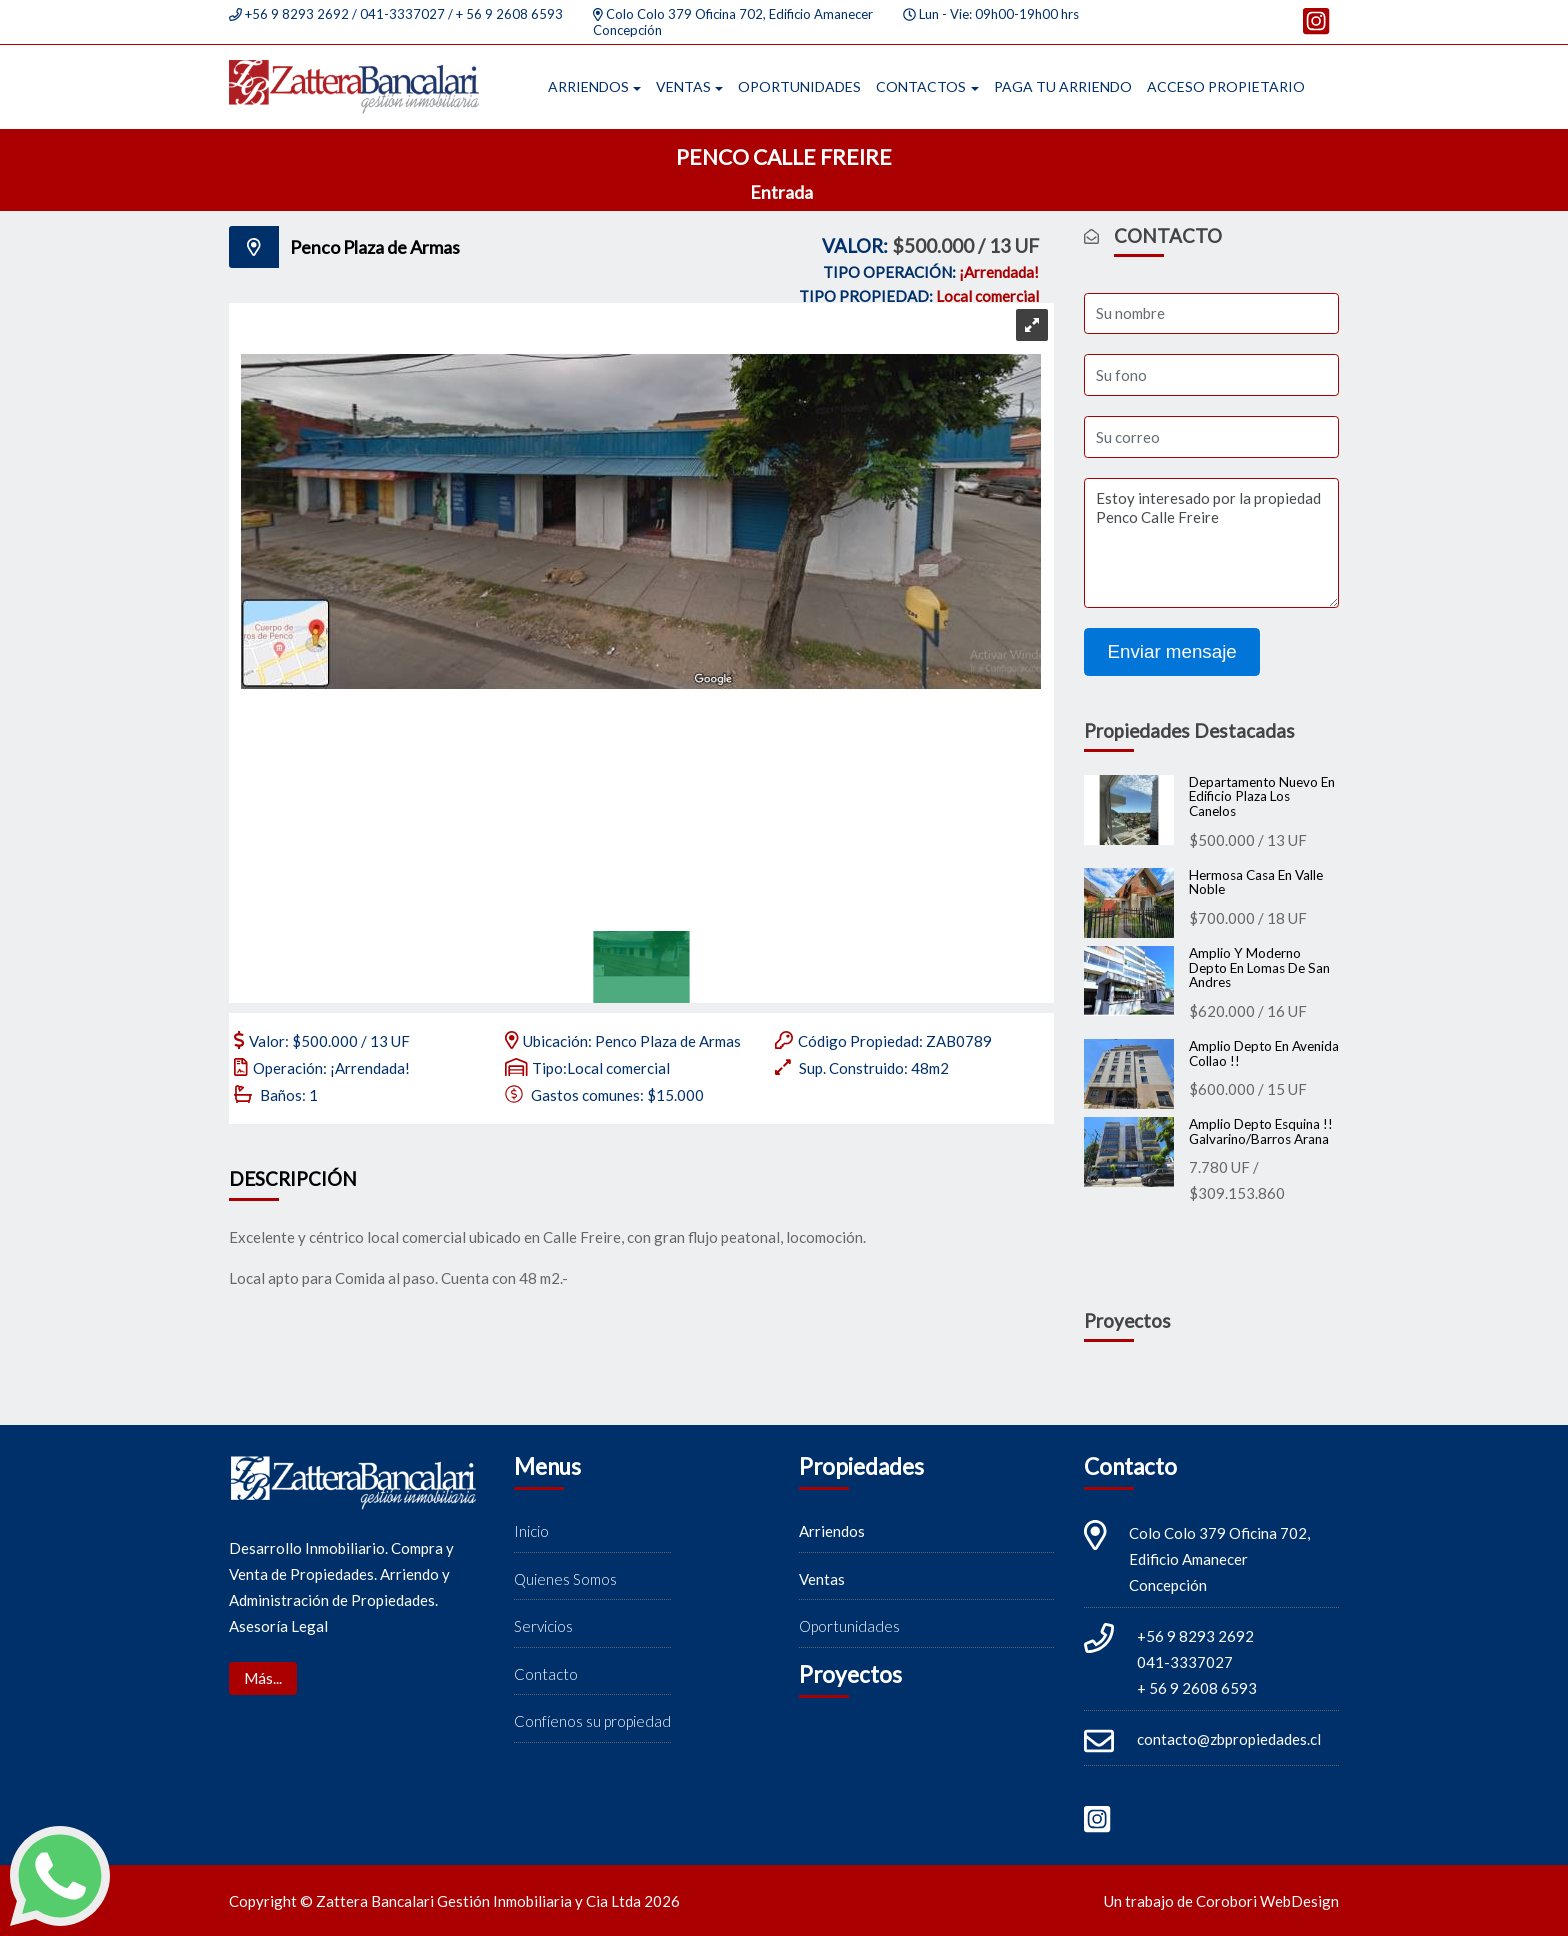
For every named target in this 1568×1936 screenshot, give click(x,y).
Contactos (921, 86)
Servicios (543, 1626)
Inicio (531, 1531)
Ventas (683, 86)
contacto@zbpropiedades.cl (1229, 1739)
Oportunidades (799, 86)
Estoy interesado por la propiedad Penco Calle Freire (1211, 543)
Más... (263, 1678)
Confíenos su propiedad (592, 1721)
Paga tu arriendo (1063, 86)
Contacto (546, 1674)
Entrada (783, 192)
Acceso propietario (1226, 86)
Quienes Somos (565, 1579)
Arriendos (588, 86)
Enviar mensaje (1172, 651)
